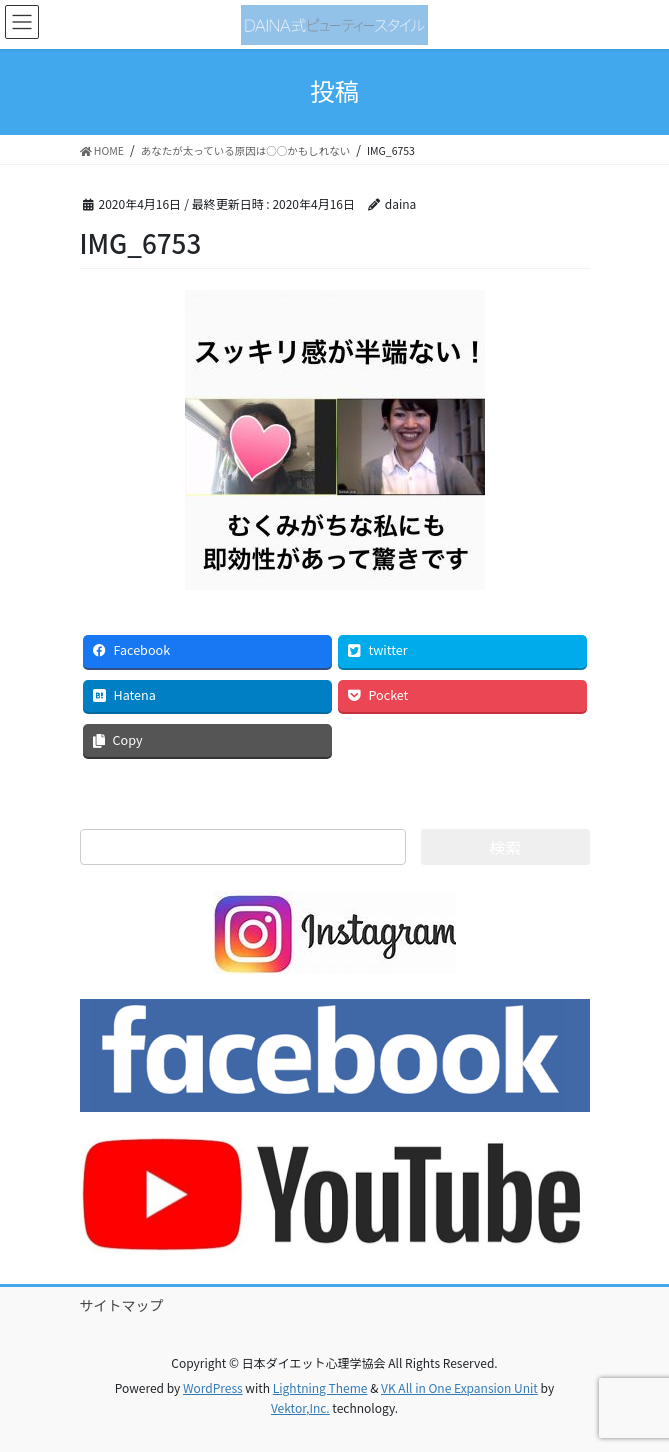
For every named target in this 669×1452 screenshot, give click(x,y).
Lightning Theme (320, 1387)
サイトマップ (122, 1305)
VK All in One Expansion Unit (459, 1387)
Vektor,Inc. (300, 1407)
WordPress (213, 1387)
